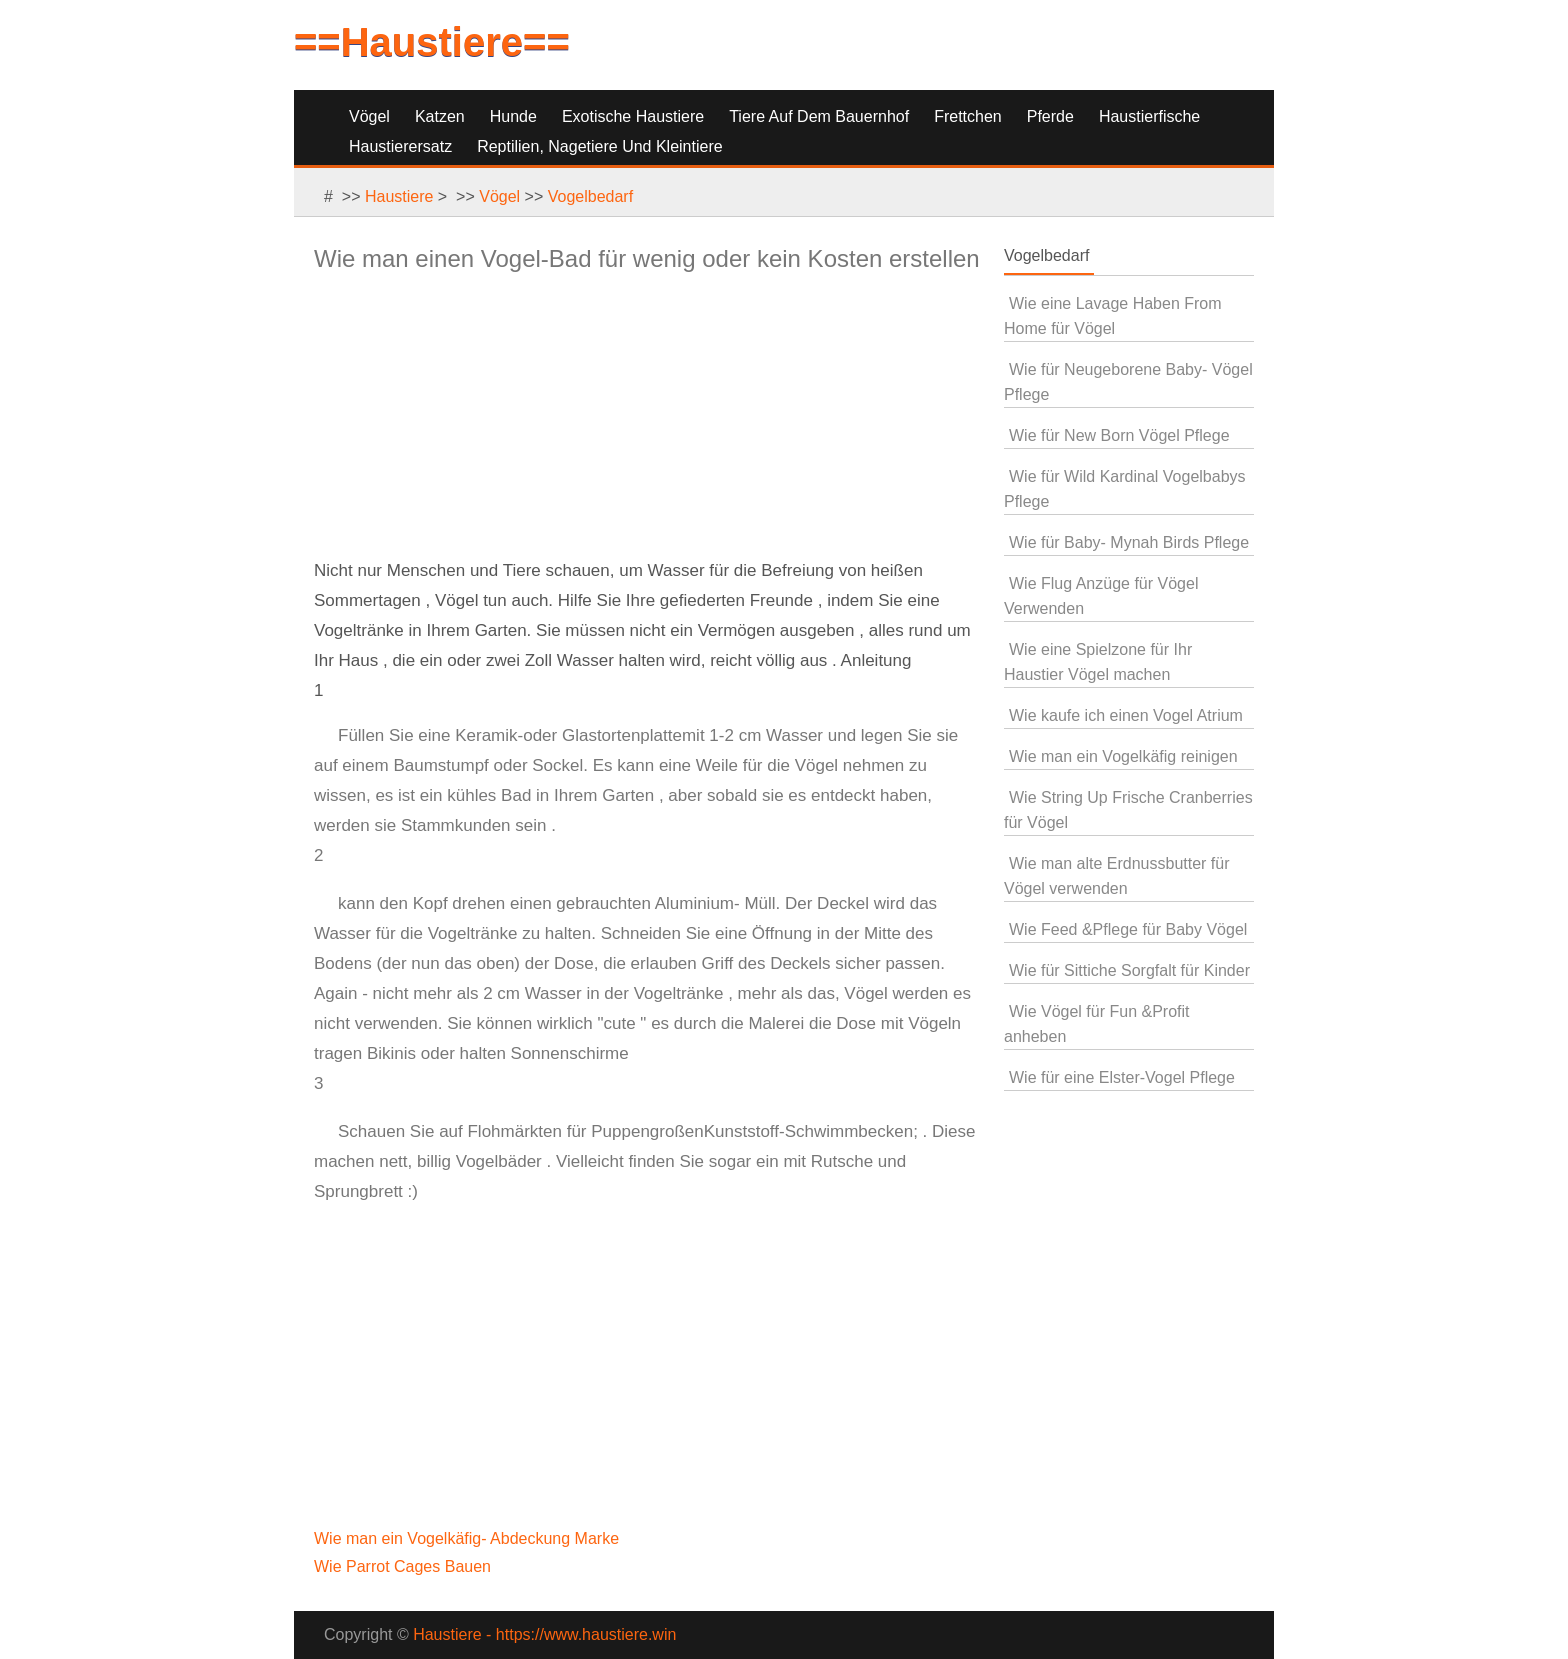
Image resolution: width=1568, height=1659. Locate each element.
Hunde (513, 116)
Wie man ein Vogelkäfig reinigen (1123, 756)
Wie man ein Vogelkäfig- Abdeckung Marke (469, 1538)
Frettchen (968, 116)
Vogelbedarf (590, 196)
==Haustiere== (432, 42)
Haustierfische (1149, 116)
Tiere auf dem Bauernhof (819, 116)
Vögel (369, 116)
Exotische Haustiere (633, 116)
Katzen (440, 116)
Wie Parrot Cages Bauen (404, 1566)
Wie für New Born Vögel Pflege (1119, 435)
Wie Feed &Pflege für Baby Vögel (1128, 929)
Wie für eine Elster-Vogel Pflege (1122, 1077)
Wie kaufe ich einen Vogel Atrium (1126, 715)
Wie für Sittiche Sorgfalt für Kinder (1129, 970)
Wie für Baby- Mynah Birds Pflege (1129, 542)
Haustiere (399, 196)
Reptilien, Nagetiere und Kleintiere (599, 146)
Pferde (1050, 116)
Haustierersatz (400, 146)
